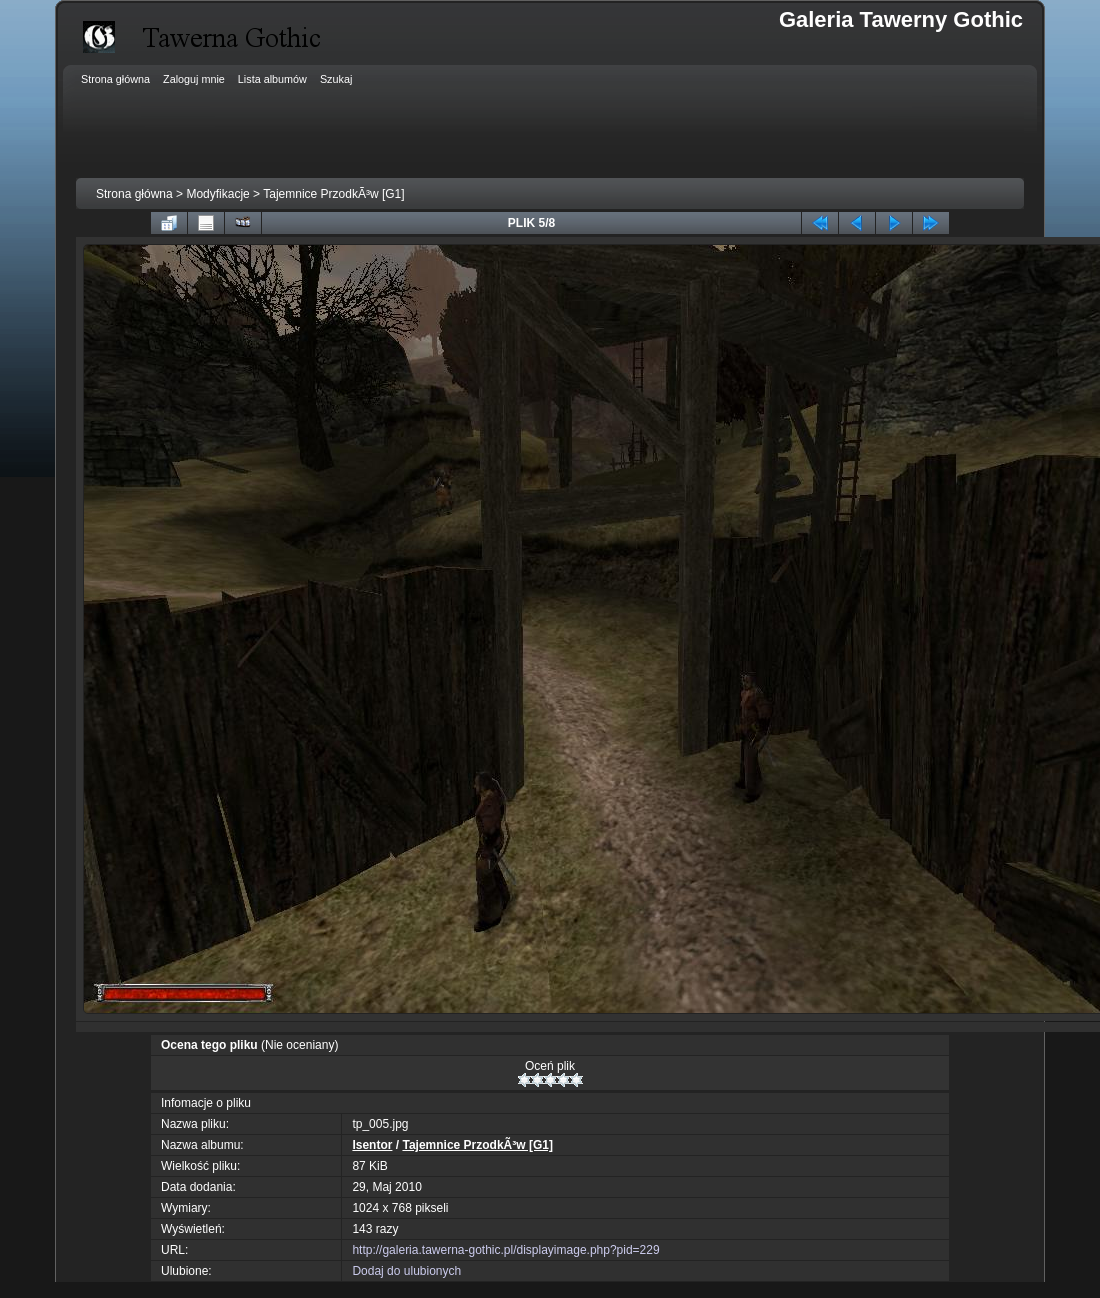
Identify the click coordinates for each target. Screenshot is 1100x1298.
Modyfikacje (217, 194)
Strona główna (134, 194)
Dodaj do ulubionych (406, 1271)
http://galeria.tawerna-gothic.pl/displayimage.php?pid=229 (505, 1250)
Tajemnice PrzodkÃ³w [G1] (333, 194)
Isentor (372, 1145)
